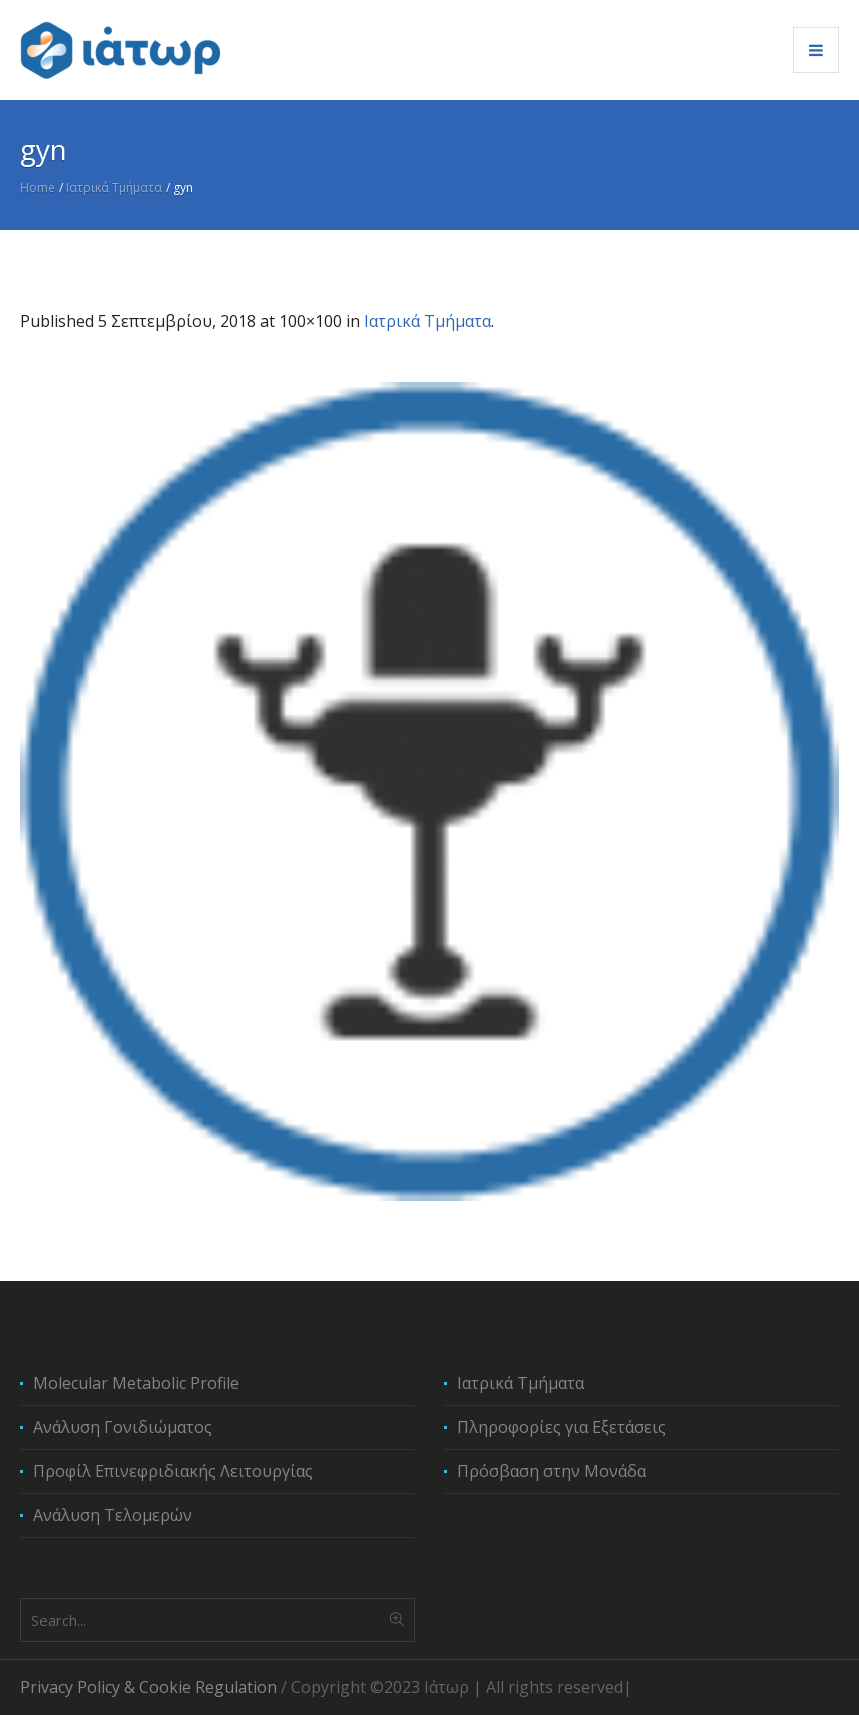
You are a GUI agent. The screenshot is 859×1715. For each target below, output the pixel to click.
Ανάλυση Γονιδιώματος (122, 1427)
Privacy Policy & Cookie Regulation (148, 1687)
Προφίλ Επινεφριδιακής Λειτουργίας (173, 1471)
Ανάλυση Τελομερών (112, 1515)
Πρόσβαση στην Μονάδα (551, 1471)
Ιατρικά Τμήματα (114, 187)
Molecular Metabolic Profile (136, 1383)
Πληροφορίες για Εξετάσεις (561, 1427)
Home (37, 187)
